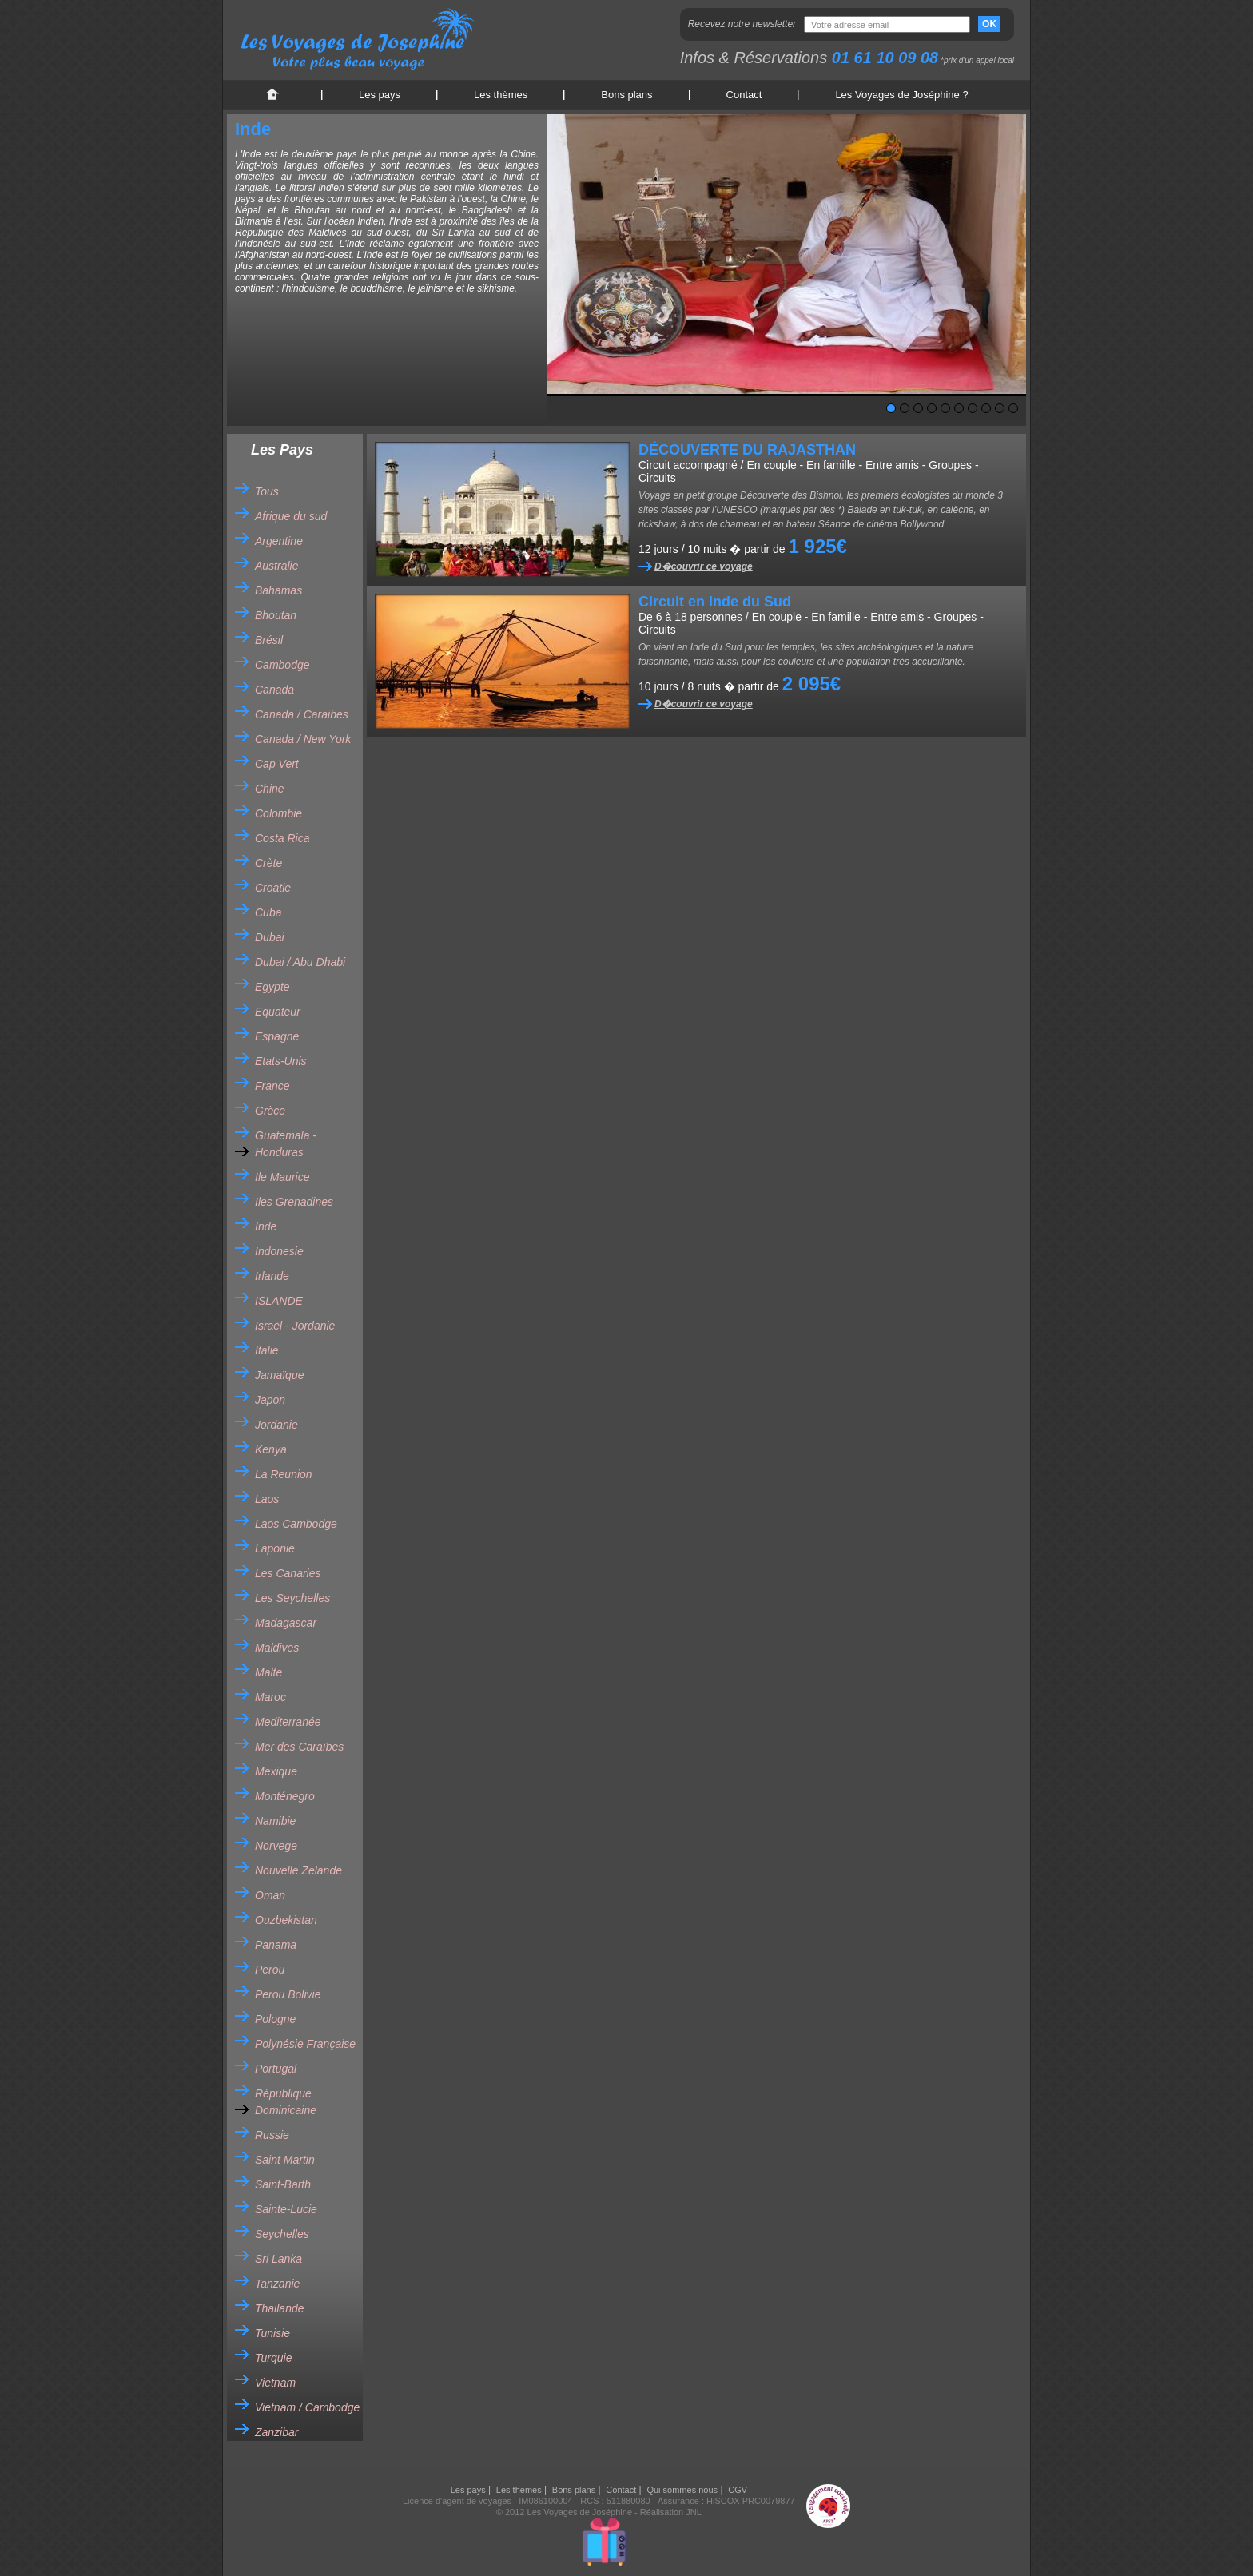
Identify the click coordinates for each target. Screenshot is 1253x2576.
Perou (269, 1969)
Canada (274, 689)
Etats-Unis (281, 1061)
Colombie (278, 813)
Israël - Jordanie (295, 1325)
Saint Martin (285, 2159)
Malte (268, 1672)
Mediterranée (288, 1721)
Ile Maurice (282, 1177)
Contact (744, 95)
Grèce (270, 1110)
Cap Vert (277, 763)
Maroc (270, 1697)
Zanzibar (276, 2432)
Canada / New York (303, 739)
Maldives (277, 1647)
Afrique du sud (291, 516)
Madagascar (285, 1622)
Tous (267, 491)
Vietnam (275, 2382)
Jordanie (276, 1424)
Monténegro (285, 1796)
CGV (737, 2490)
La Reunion (283, 1474)
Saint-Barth (283, 2184)
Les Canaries (288, 1573)
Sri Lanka (278, 2258)
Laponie (275, 1548)
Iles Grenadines (294, 1201)
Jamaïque (279, 1375)
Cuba (268, 912)
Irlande (272, 1276)
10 (1013, 408)
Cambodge (282, 664)
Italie (267, 1350)
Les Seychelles (292, 1598)
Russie (272, 2135)
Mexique (276, 1771)
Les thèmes (500, 95)
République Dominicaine (285, 2102)
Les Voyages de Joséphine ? (901, 95)
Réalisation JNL (671, 2512)
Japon (270, 1399)
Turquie (273, 2357)
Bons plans (626, 95)
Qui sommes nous (682, 2490)
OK (989, 24)
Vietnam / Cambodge (307, 2407)
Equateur (277, 1011)
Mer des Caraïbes (299, 1746)
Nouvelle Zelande (298, 1870)
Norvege (276, 1845)
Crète (268, 863)
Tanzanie (277, 2283)
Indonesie (279, 1251)
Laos (267, 1499)
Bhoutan (275, 615)
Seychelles (282, 2234)
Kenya (271, 1449)
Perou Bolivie (288, 1994)
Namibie (275, 1821)
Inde (265, 1226)
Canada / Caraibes (301, 714)
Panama (275, 1944)
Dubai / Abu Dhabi (300, 962)
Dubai (269, 937)
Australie (276, 565)
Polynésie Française (305, 2043)
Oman (270, 1895)
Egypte (272, 986)
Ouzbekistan (286, 1920)
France (272, 1085)
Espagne (277, 1036)
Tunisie (272, 2333)
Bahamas (278, 590)
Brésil (269, 640)
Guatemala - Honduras (285, 1144)
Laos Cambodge (296, 1523)
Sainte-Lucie (286, 2209)
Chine (269, 788)
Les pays (379, 95)
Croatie (273, 887)
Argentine (279, 541)
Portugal (275, 2068)
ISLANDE (279, 1300)
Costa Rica (282, 838)
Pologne (275, 2019)
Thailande (279, 2308)
